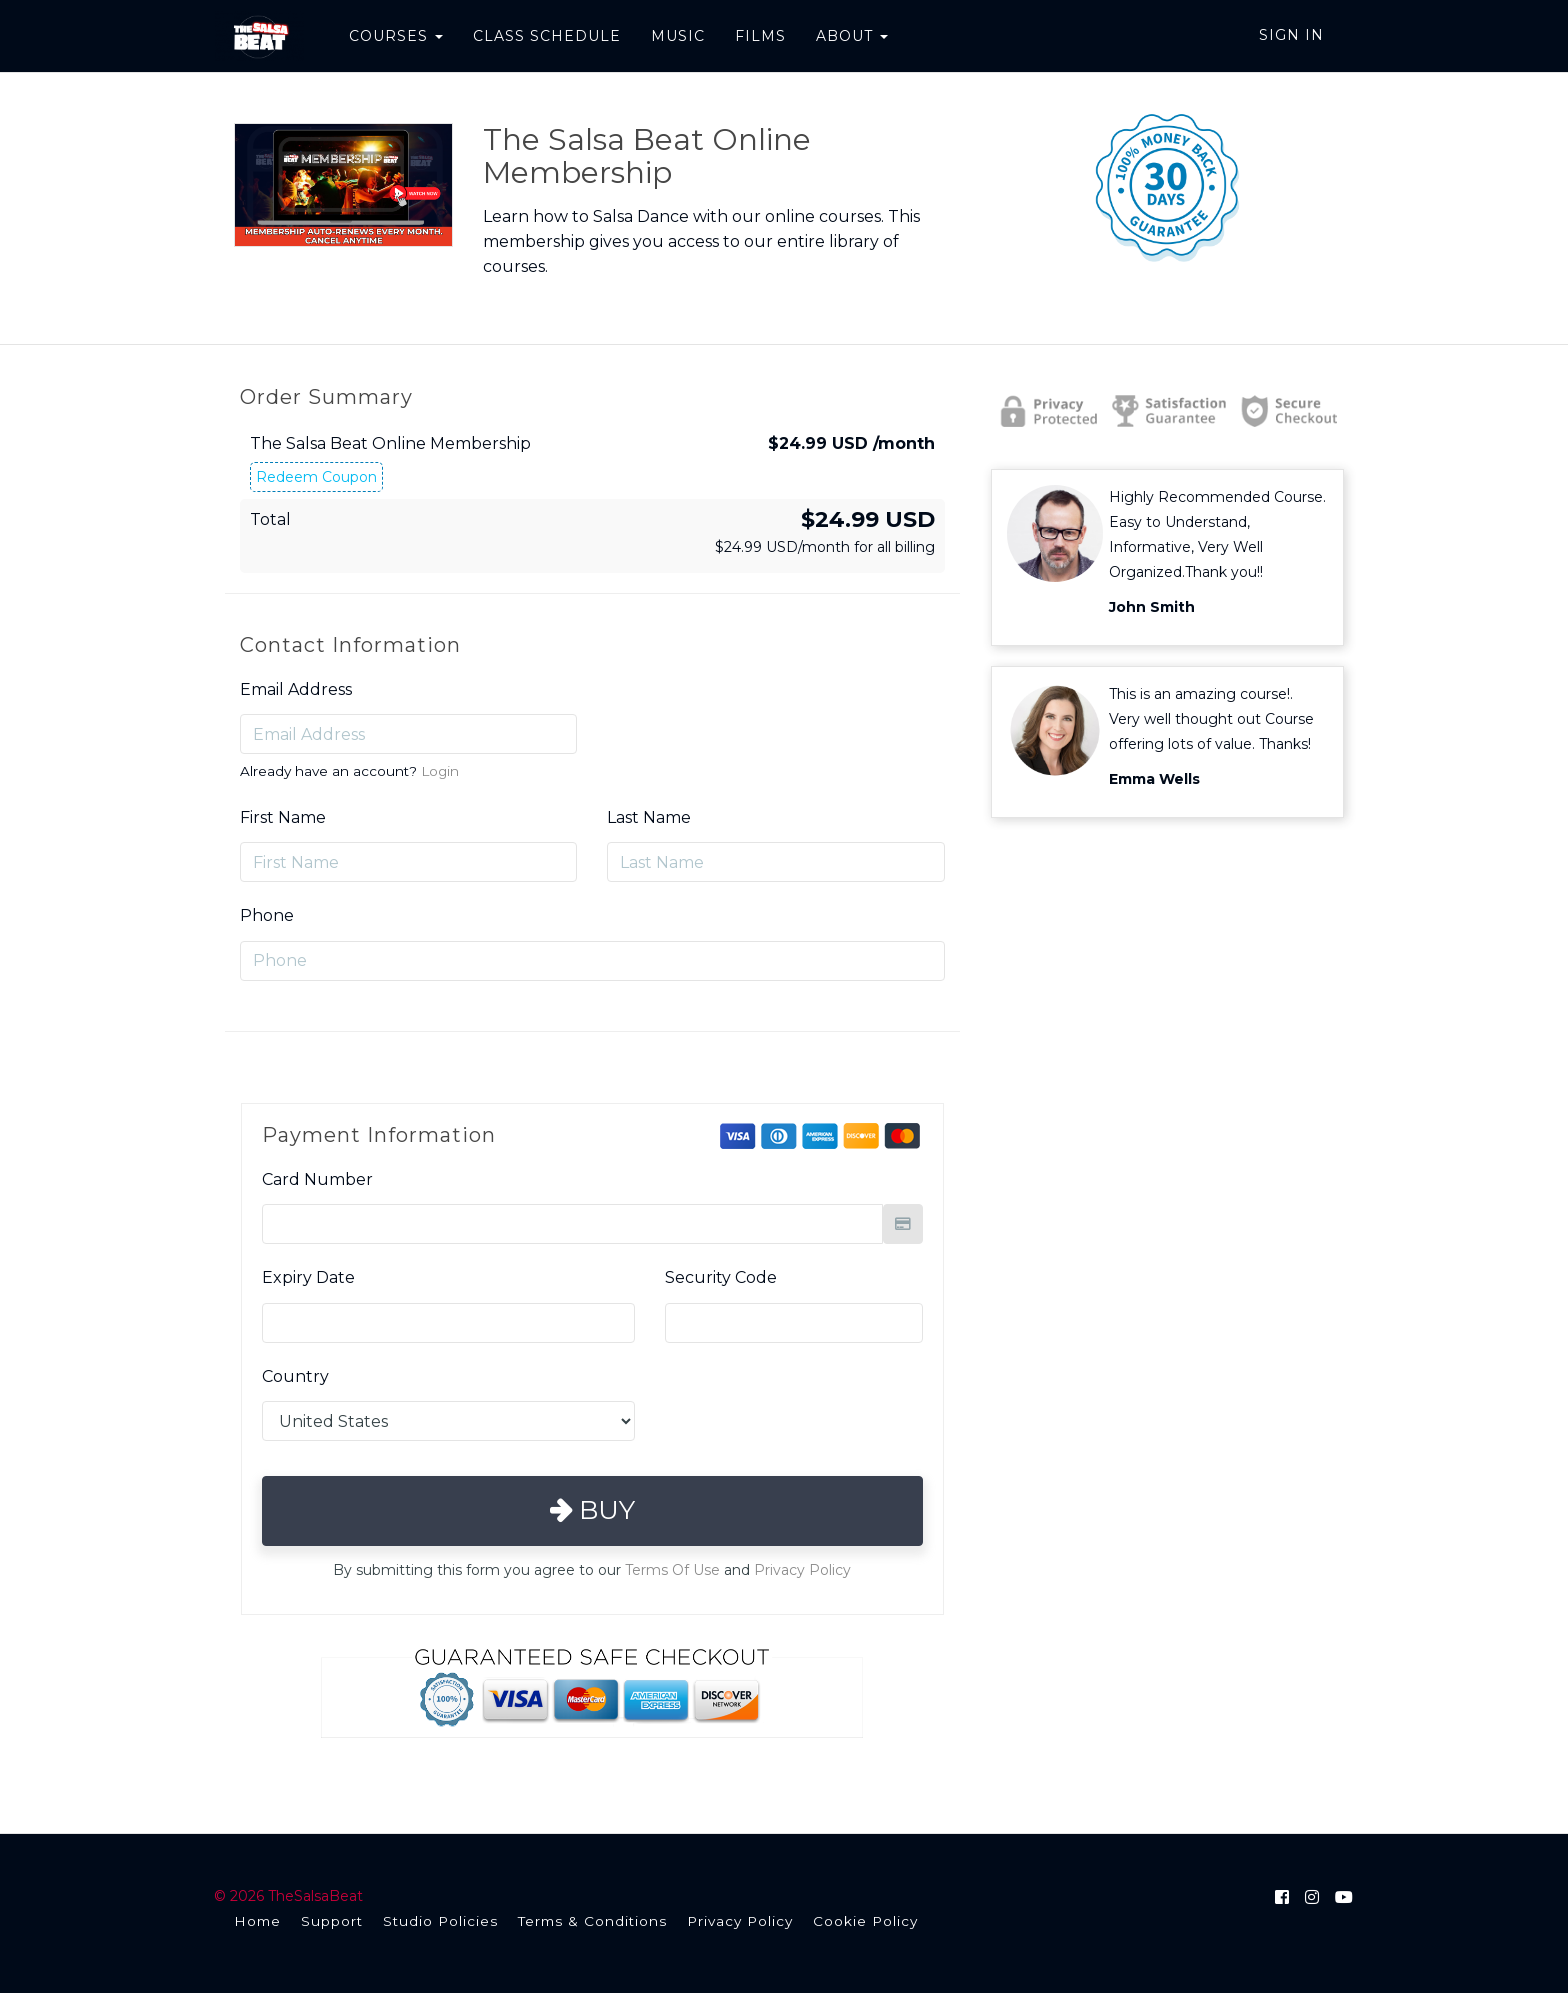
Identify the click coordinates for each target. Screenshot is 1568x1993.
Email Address (296, 689)
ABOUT (851, 36)
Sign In (1291, 35)
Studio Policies (440, 1921)
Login (440, 771)
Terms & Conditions (592, 1921)
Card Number (317, 1179)
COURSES (395, 36)
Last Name (649, 817)
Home (257, 1921)
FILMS (759, 36)
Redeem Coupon (316, 477)
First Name (283, 817)
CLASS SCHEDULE (546, 36)
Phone (267, 915)
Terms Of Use (672, 1570)
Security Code (721, 1277)
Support (332, 1921)
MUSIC (677, 36)
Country (295, 1376)
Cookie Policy (865, 1921)
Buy (592, 1510)
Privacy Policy (802, 1570)
